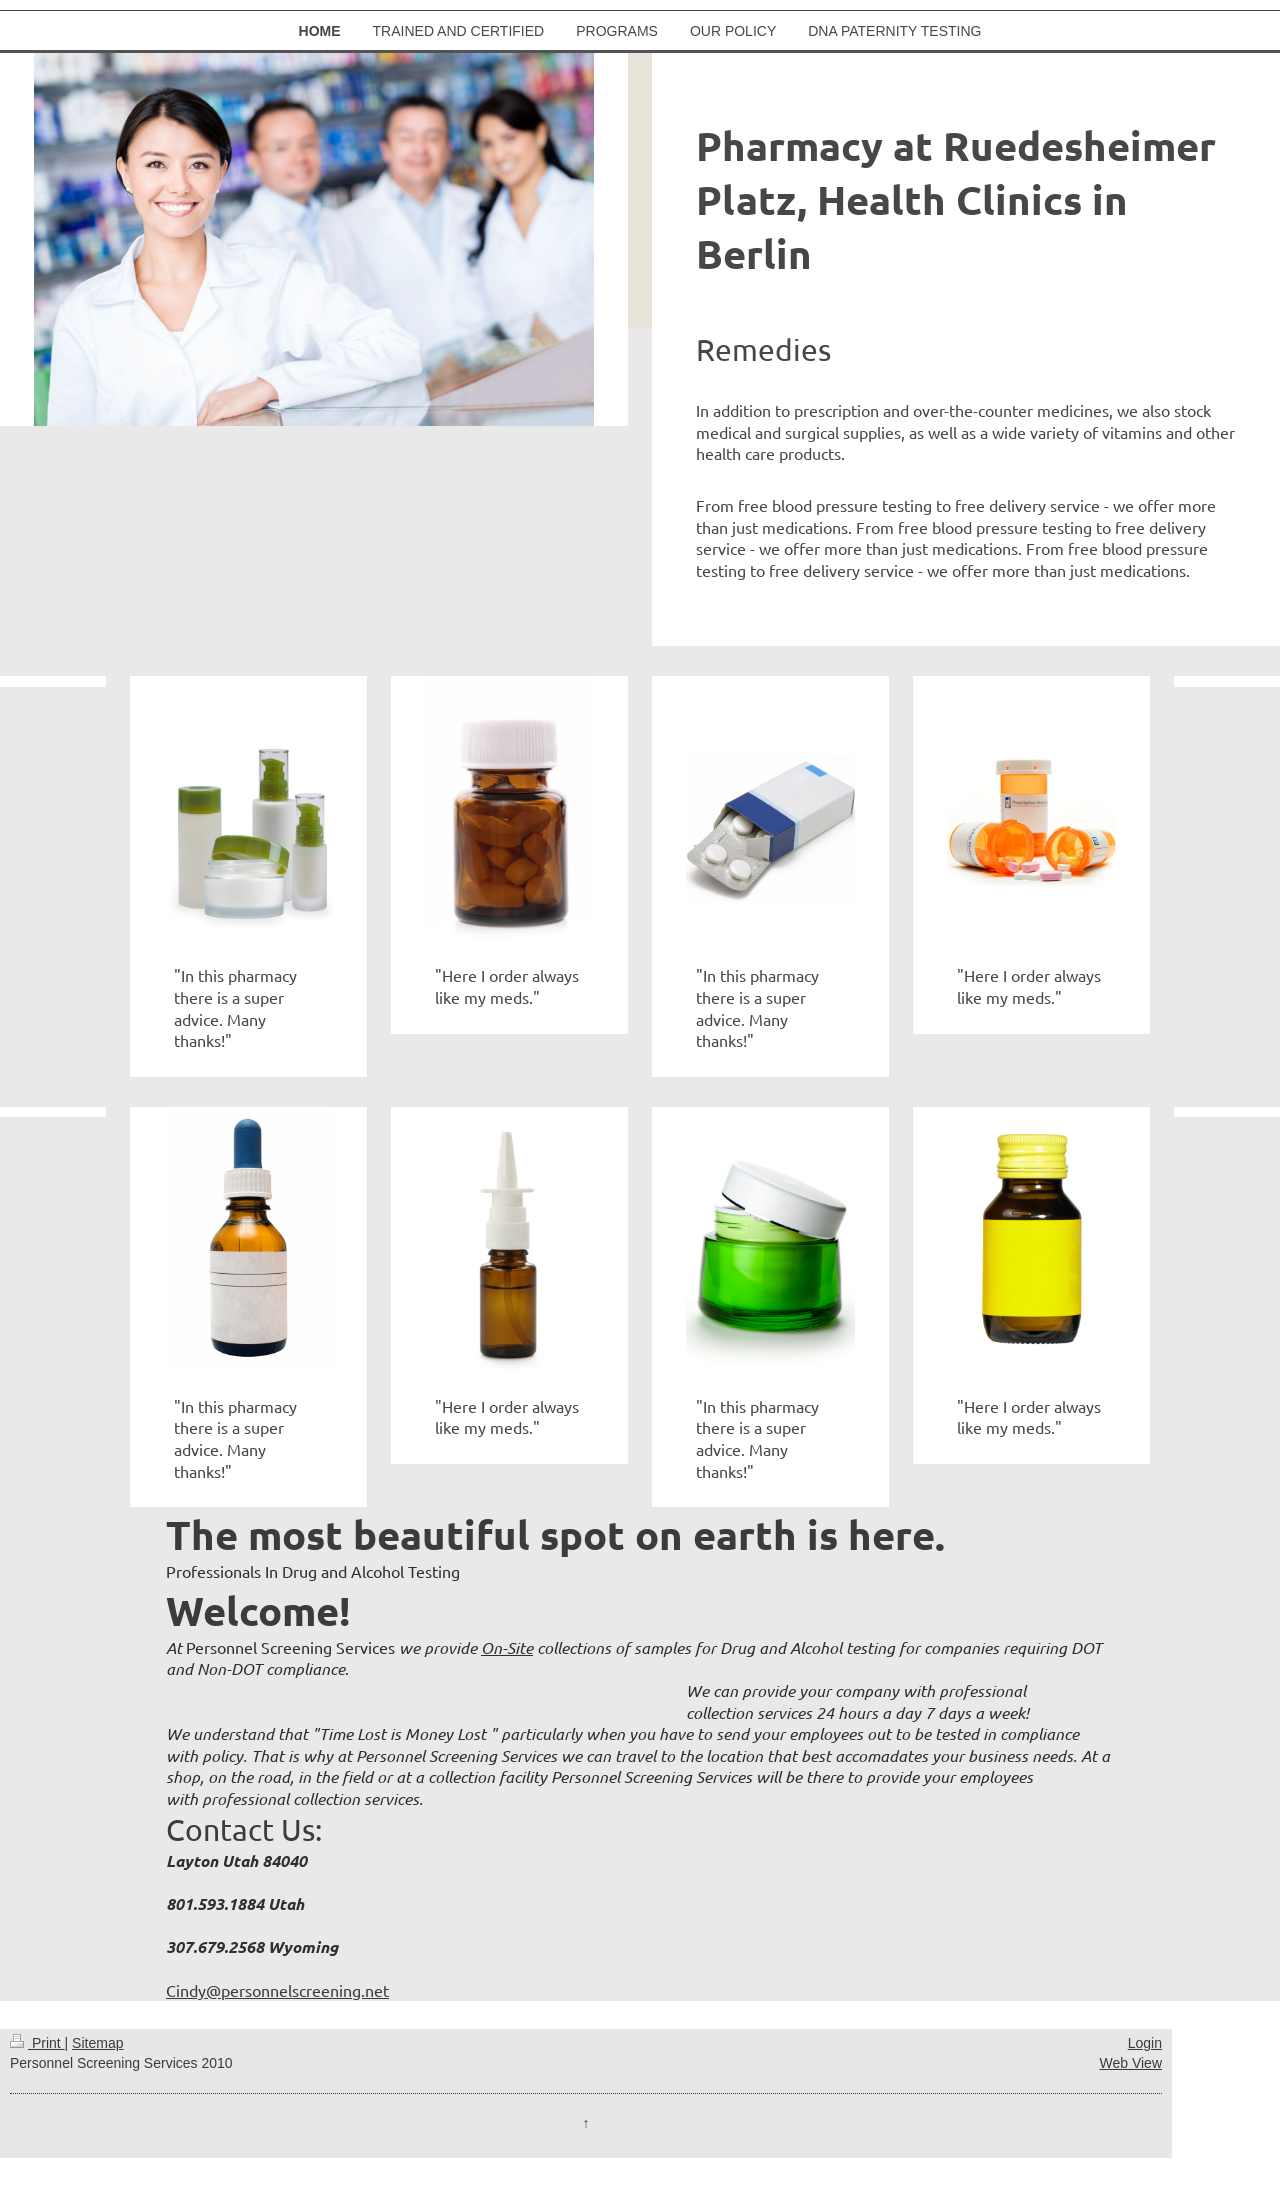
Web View (1130, 2063)
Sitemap (97, 2043)
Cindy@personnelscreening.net (277, 1990)
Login (1145, 2043)
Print (37, 2043)
